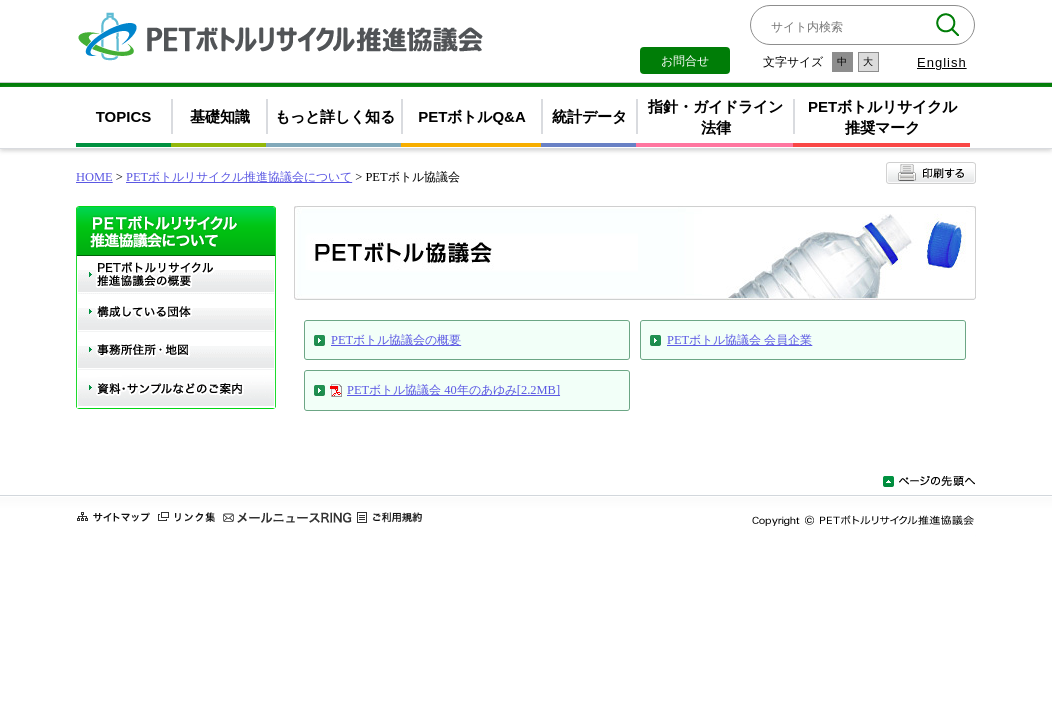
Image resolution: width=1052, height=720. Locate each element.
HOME (94, 177)
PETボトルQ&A (472, 116)
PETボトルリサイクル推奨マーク (882, 116)
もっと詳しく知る (335, 116)
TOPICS (124, 116)
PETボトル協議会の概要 (396, 340)
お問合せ (685, 61)
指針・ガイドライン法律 (715, 116)
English (942, 62)
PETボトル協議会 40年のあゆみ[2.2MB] (453, 390)
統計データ (589, 116)
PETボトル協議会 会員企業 (739, 340)
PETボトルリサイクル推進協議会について (239, 177)
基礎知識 (220, 116)
